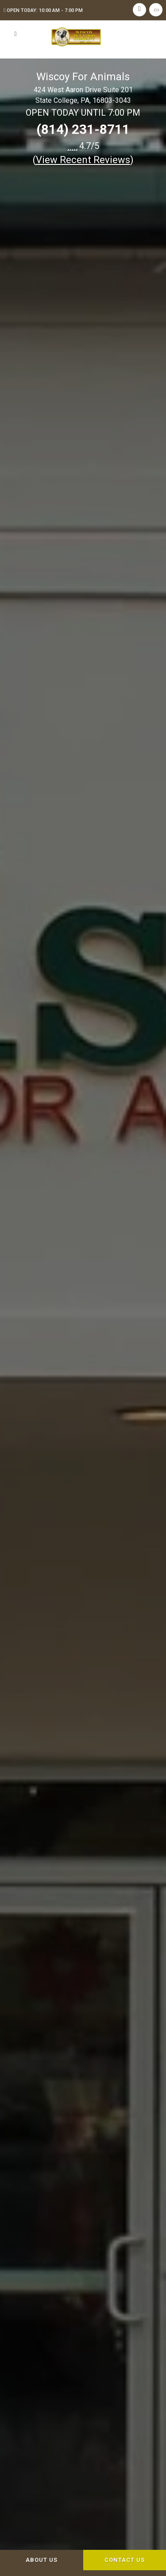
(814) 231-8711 (83, 129)
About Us (42, 2559)
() (83, 159)
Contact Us (124, 2559)
